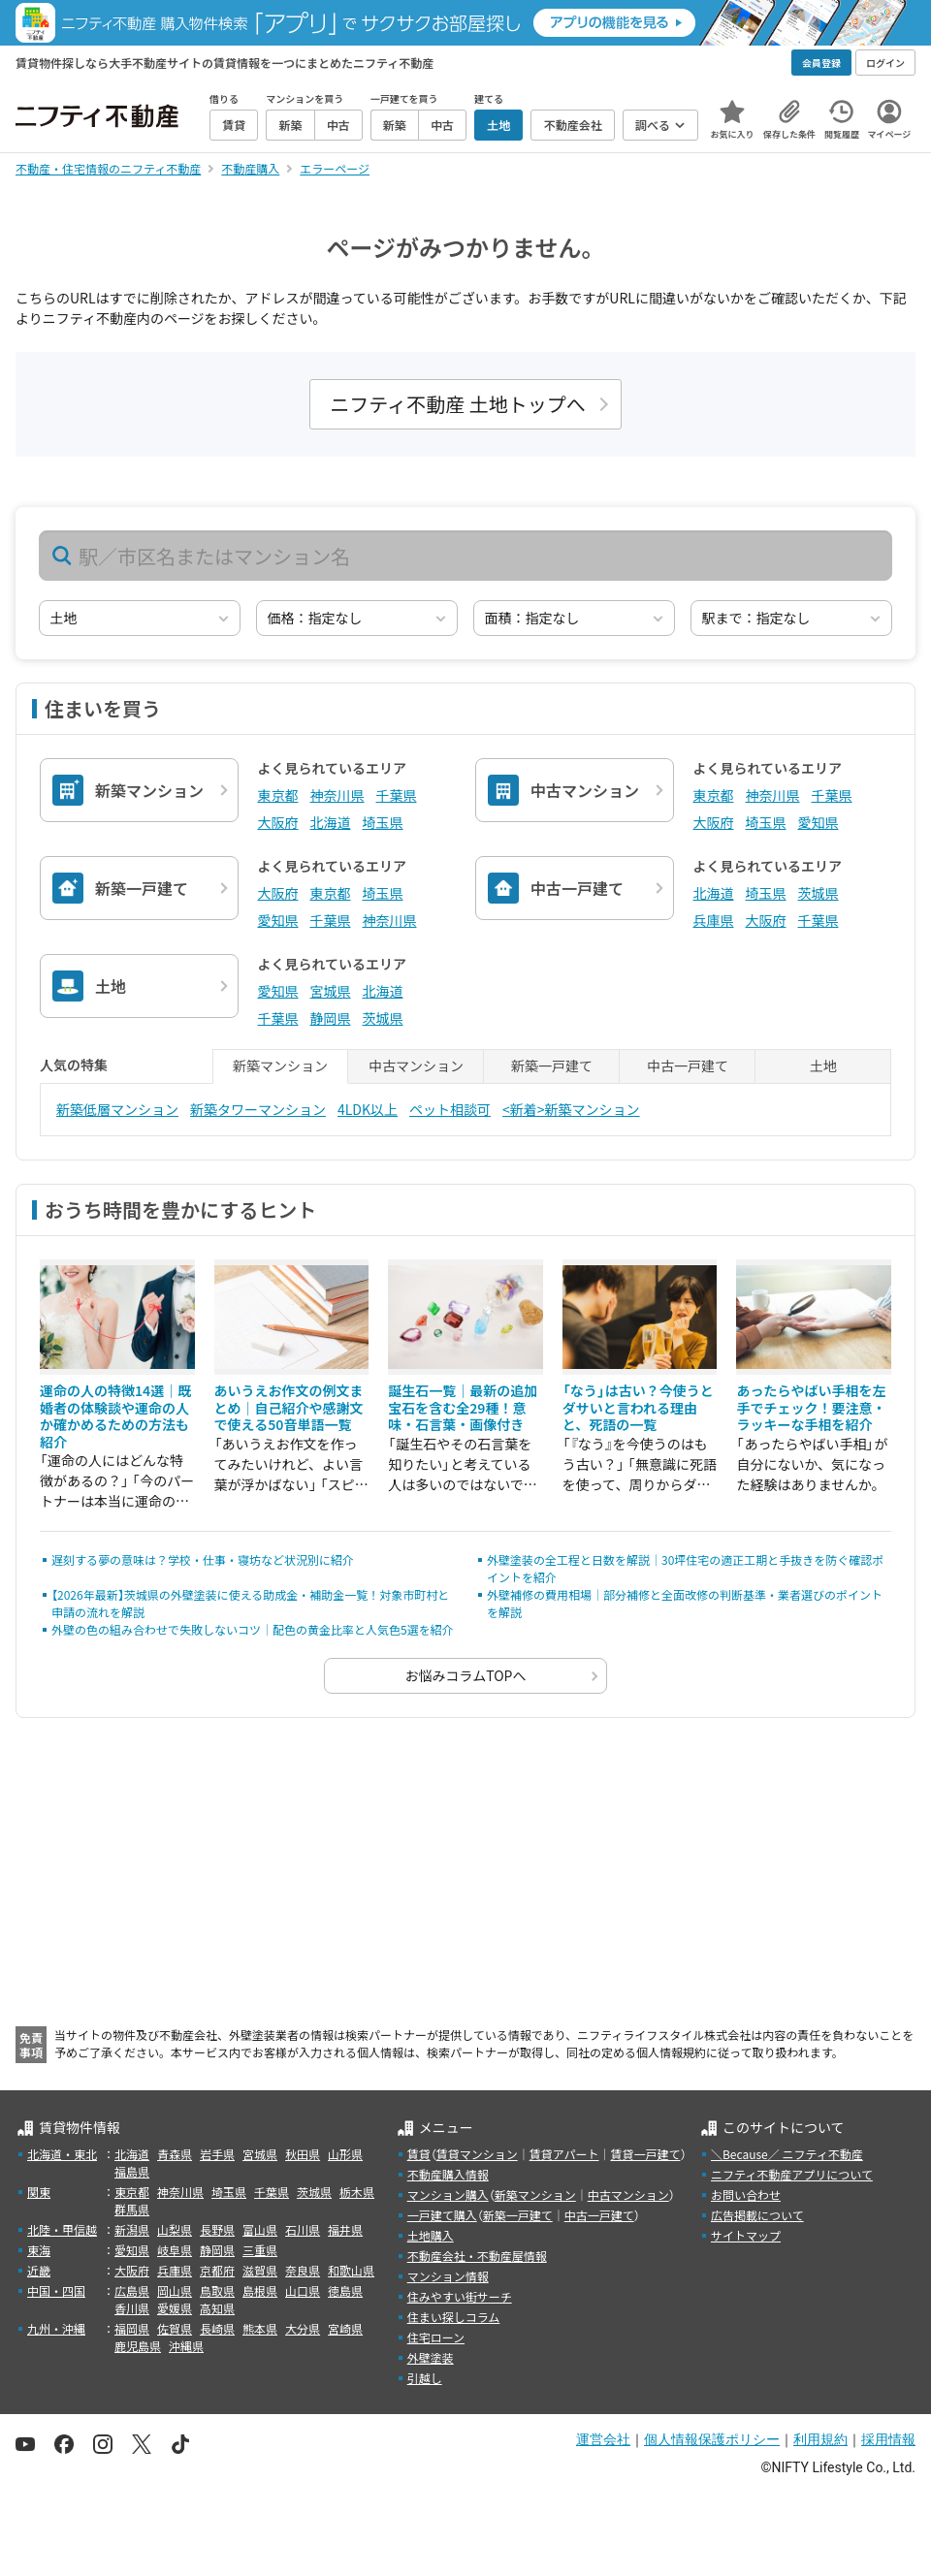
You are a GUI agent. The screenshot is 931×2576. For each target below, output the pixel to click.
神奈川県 (337, 795)
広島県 (131, 2290)
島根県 (259, 2290)
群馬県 (131, 2209)
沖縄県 (186, 2345)
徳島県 (345, 2290)
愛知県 (818, 822)
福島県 (131, 2171)
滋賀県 (259, 2270)
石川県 (302, 2229)
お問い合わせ (746, 2194)
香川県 (131, 2308)
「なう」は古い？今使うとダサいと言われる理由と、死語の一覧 (638, 1407)
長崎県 (217, 2328)
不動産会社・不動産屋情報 (477, 2255)
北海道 (330, 822)
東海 (38, 2250)
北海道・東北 (62, 2154)
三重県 (259, 2250)
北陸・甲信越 (62, 2229)
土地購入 (430, 2235)
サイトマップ (746, 2235)
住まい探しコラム (453, 2316)
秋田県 (302, 2154)
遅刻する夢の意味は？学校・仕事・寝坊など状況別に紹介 (202, 1559)
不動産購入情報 (448, 2174)
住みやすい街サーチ (459, 2296)
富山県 (259, 2229)
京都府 (217, 2270)
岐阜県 (174, 2250)
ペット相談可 (450, 1109)
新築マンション (535, 2194)
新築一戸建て (518, 2215)
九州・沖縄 (56, 2328)
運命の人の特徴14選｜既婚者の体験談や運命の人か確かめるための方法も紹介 (115, 1416)
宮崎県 (345, 2328)
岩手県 (217, 2154)
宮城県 (330, 991)
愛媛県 (174, 2308)
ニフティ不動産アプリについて (792, 2174)
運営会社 (603, 2439)
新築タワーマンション (258, 1109)
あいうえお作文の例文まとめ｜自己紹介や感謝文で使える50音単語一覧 (289, 1407)
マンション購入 (448, 2194)
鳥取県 (217, 2290)
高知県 (217, 2308)
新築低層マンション (117, 1109)
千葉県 (396, 795)
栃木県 (356, 2191)
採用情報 (888, 2439)
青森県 (174, 2154)
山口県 (302, 2290)
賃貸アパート (564, 2154)
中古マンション (628, 2194)
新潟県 (131, 2229)
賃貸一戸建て (645, 2154)
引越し (424, 2377)
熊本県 (259, 2328)
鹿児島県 (137, 2345)
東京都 (278, 795)
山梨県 (174, 2229)
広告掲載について (757, 2215)
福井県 (345, 2229)
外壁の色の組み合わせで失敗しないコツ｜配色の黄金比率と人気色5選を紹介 (252, 1629)
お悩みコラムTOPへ (466, 1675)
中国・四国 (56, 2290)
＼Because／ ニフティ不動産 (787, 2154)
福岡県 (131, 2328)
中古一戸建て (599, 2215)
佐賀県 (174, 2328)
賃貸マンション (477, 2154)
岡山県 (174, 2290)
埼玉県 (383, 822)
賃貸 (419, 2154)
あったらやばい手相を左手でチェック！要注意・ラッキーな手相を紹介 (810, 1407)
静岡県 (330, 1018)
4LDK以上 (367, 1109)
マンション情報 (448, 2276)
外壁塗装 (430, 2357)
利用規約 (820, 2439)
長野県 (217, 2229)
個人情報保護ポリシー (712, 2439)
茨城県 (818, 893)
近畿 (38, 2270)
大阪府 (278, 822)
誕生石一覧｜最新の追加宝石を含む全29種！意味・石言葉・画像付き (462, 1407)
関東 (38, 2191)
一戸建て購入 (442, 2215)
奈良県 (302, 2270)
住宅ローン (436, 2337)
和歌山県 (351, 2270)
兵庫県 (713, 920)
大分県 (302, 2328)
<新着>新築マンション (571, 1109)
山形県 (345, 2154)
